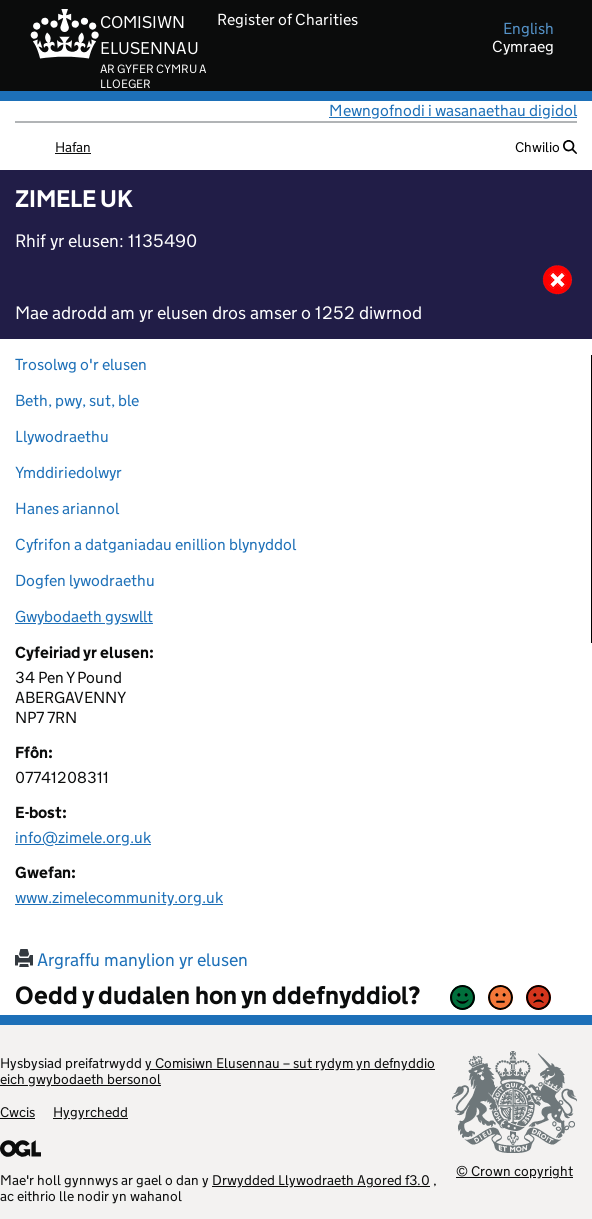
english (528, 29)
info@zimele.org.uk (83, 837)
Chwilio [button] (546, 147)
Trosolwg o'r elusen (81, 364)
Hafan (73, 147)
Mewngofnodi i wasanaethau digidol (453, 110)
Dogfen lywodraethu (85, 580)
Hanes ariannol (67, 508)
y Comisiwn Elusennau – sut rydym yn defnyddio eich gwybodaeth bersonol (217, 1071)
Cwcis (17, 1112)
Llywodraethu (62, 436)
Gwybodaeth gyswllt (84, 616)
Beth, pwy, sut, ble (77, 400)
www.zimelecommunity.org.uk (119, 897)
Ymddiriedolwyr (68, 472)
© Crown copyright (514, 1170)
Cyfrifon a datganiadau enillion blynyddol (155, 544)
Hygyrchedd (90, 1112)
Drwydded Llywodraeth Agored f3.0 (321, 1180)
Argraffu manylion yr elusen (131, 960)
